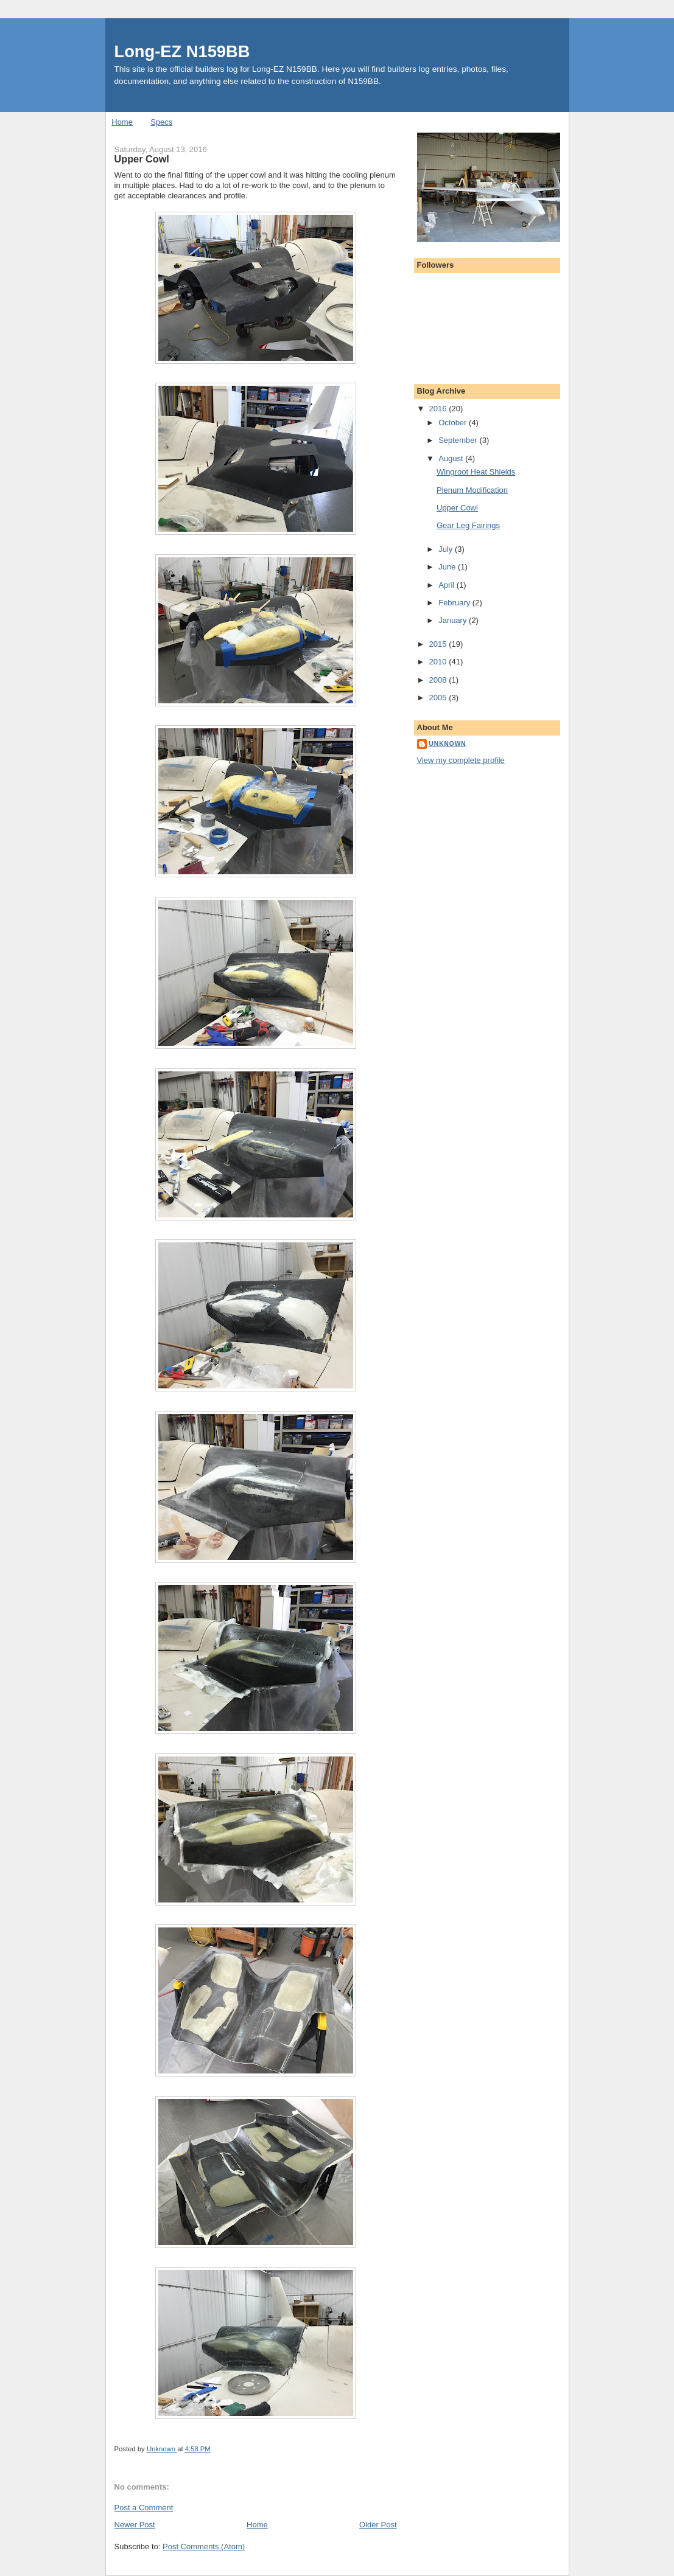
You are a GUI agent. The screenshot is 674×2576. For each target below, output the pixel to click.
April (447, 585)
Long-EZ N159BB (182, 51)
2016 (439, 408)
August (451, 458)
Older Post (377, 2524)
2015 (439, 644)
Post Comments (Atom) (204, 2546)
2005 (439, 697)
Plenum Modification (472, 490)
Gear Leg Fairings (468, 525)
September (458, 440)
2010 (439, 661)
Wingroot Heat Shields (476, 471)
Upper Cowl (457, 507)
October (453, 422)
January (453, 620)
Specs (161, 122)
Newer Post (134, 2524)
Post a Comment (144, 2507)
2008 (439, 679)
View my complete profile (461, 760)
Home (122, 122)
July (446, 549)
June (448, 566)
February (455, 602)
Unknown (447, 743)
